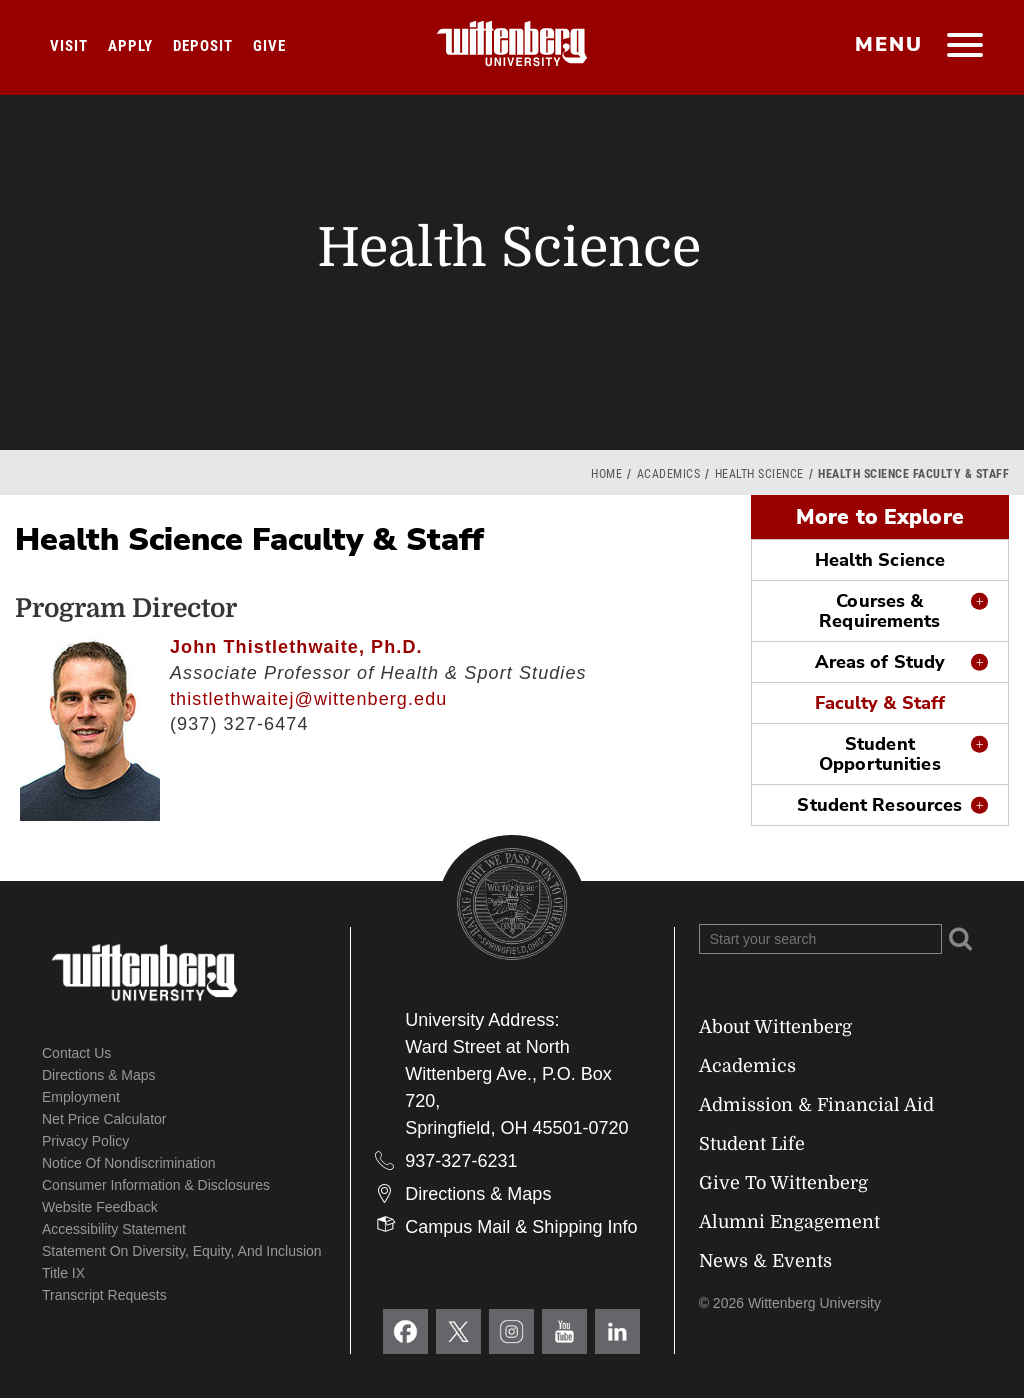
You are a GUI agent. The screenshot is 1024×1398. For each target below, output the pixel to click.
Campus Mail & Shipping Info (521, 1227)
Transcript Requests (104, 1295)
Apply (130, 46)
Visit (69, 46)
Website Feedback (100, 1207)
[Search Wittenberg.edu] (820, 939)
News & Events (765, 1261)
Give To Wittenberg (783, 1183)
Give (269, 46)
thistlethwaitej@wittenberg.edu (308, 699)
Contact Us (76, 1053)
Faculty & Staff (880, 703)
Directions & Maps (99, 1075)
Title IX (63, 1273)
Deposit (203, 46)
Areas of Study (880, 662)
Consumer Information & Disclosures (156, 1185)
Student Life (752, 1144)
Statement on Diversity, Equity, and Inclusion (182, 1251)
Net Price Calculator (104, 1119)
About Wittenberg (775, 1027)
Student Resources (879, 805)
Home (606, 474)
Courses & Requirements (879, 611)
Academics (669, 474)
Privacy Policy (85, 1141)
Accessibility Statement (114, 1229)
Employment (81, 1097)
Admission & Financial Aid (816, 1105)
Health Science (759, 474)
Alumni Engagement (789, 1222)
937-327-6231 (461, 1161)
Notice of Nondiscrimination (129, 1163)
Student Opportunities (879, 754)
